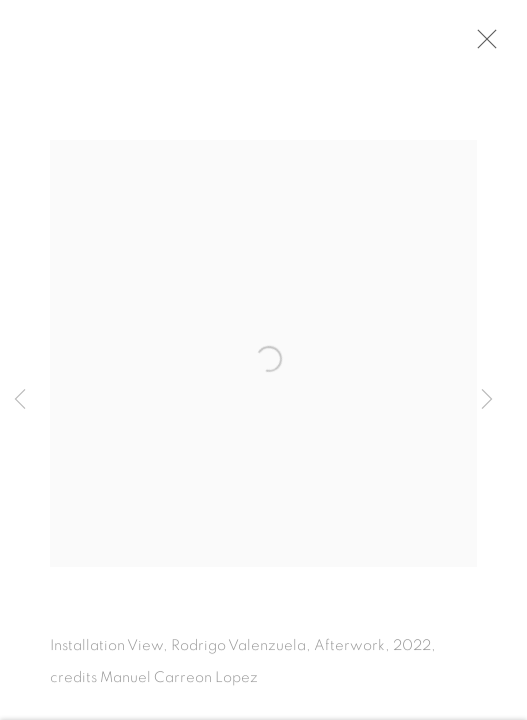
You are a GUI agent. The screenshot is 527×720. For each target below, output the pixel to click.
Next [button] (487, 400)
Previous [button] (20, 400)
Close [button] (489, 45)
